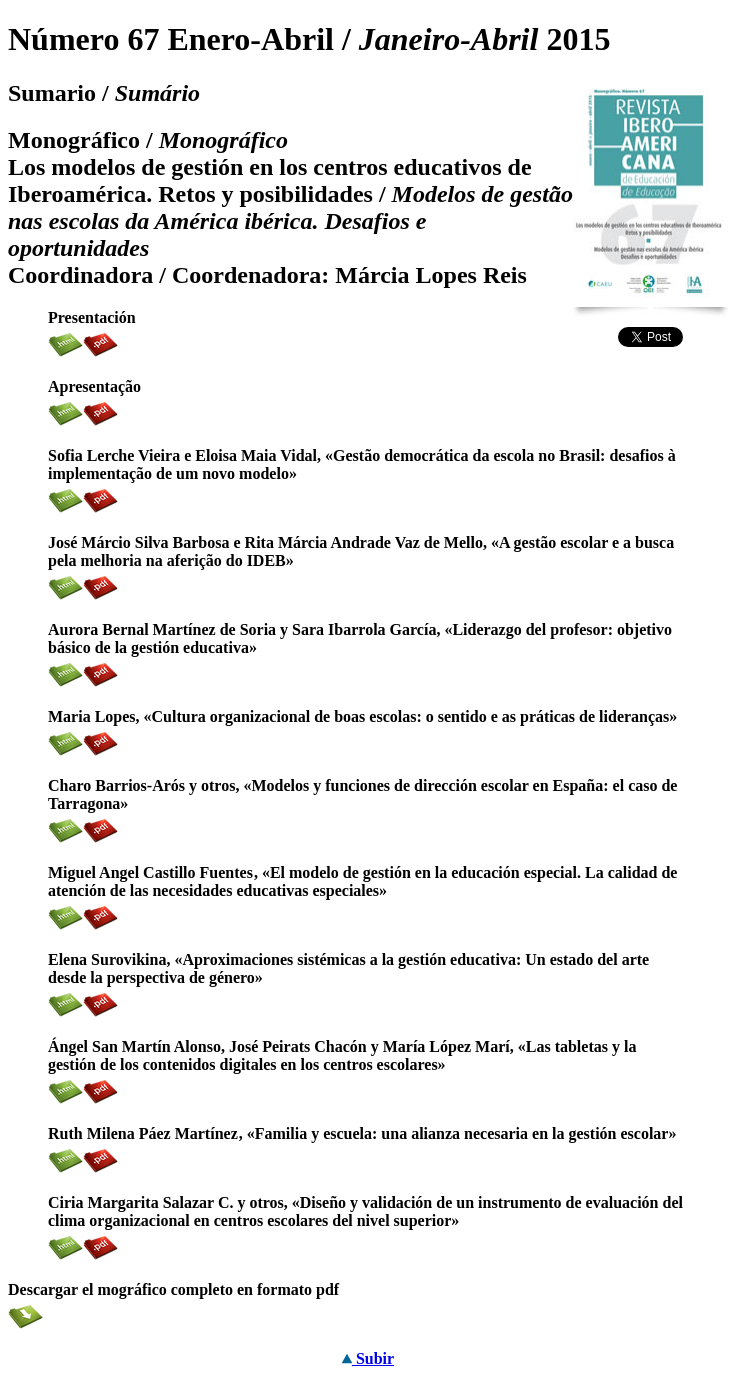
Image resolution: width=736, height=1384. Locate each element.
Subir (368, 1358)
